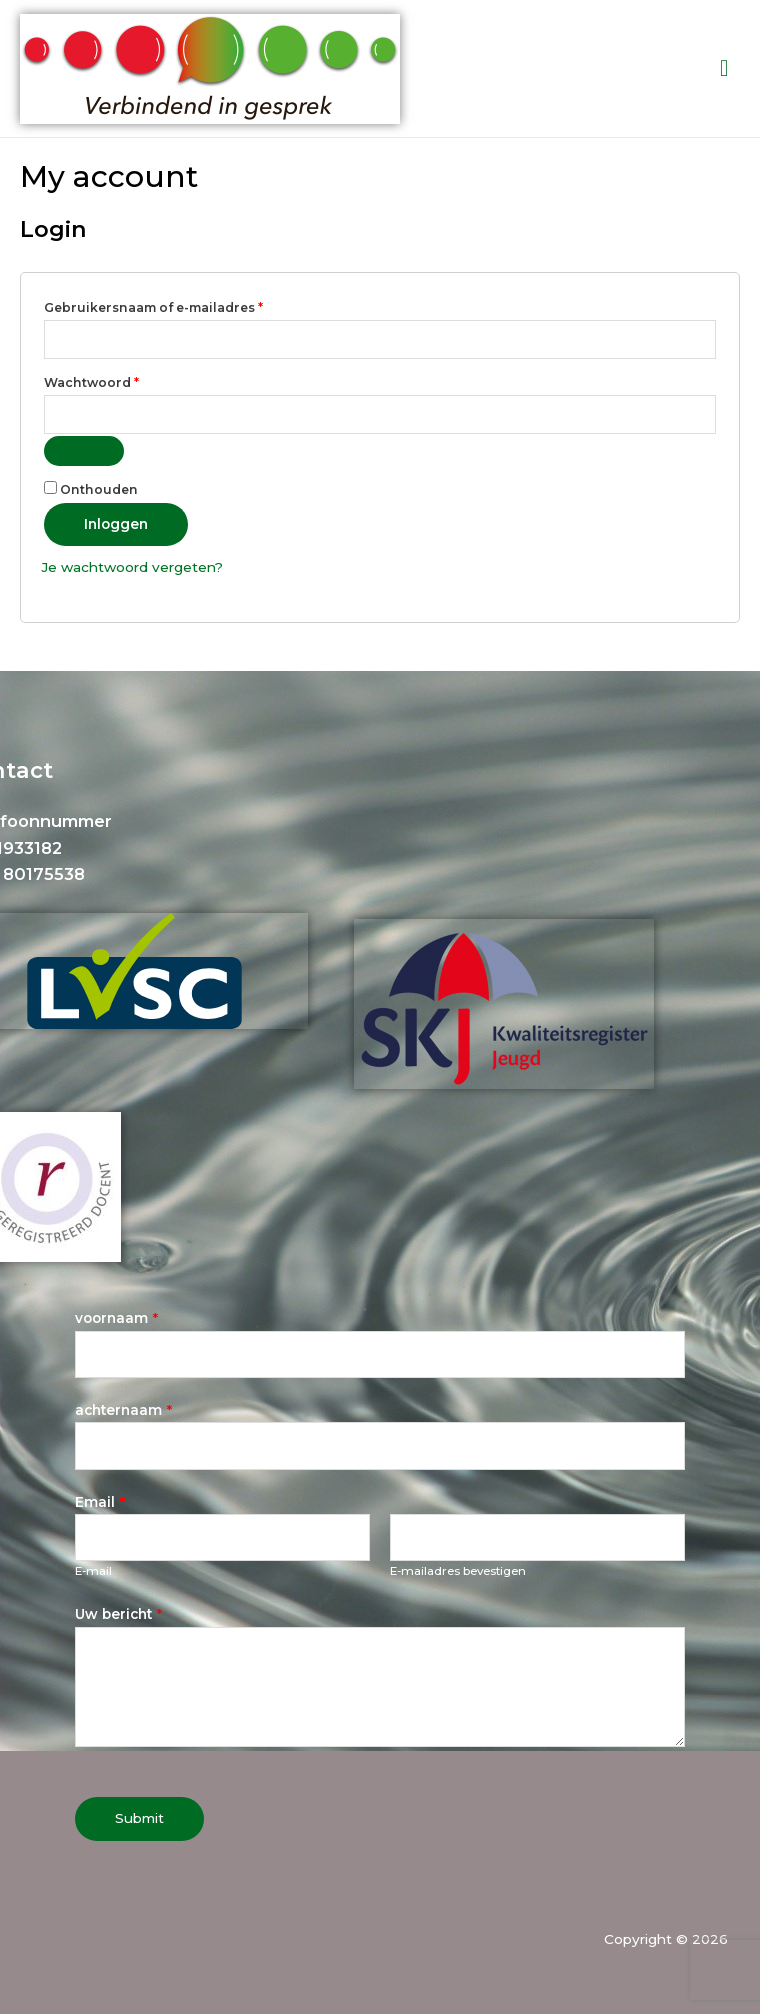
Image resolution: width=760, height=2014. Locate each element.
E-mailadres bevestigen (458, 1571)
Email (100, 1502)
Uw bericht (118, 1614)
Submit (139, 1818)
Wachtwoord (114, 380)
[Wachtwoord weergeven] (84, 451)
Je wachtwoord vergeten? (132, 567)
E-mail (93, 1571)
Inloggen (116, 524)
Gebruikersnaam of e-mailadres (176, 305)
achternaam (123, 1410)
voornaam (116, 1318)
